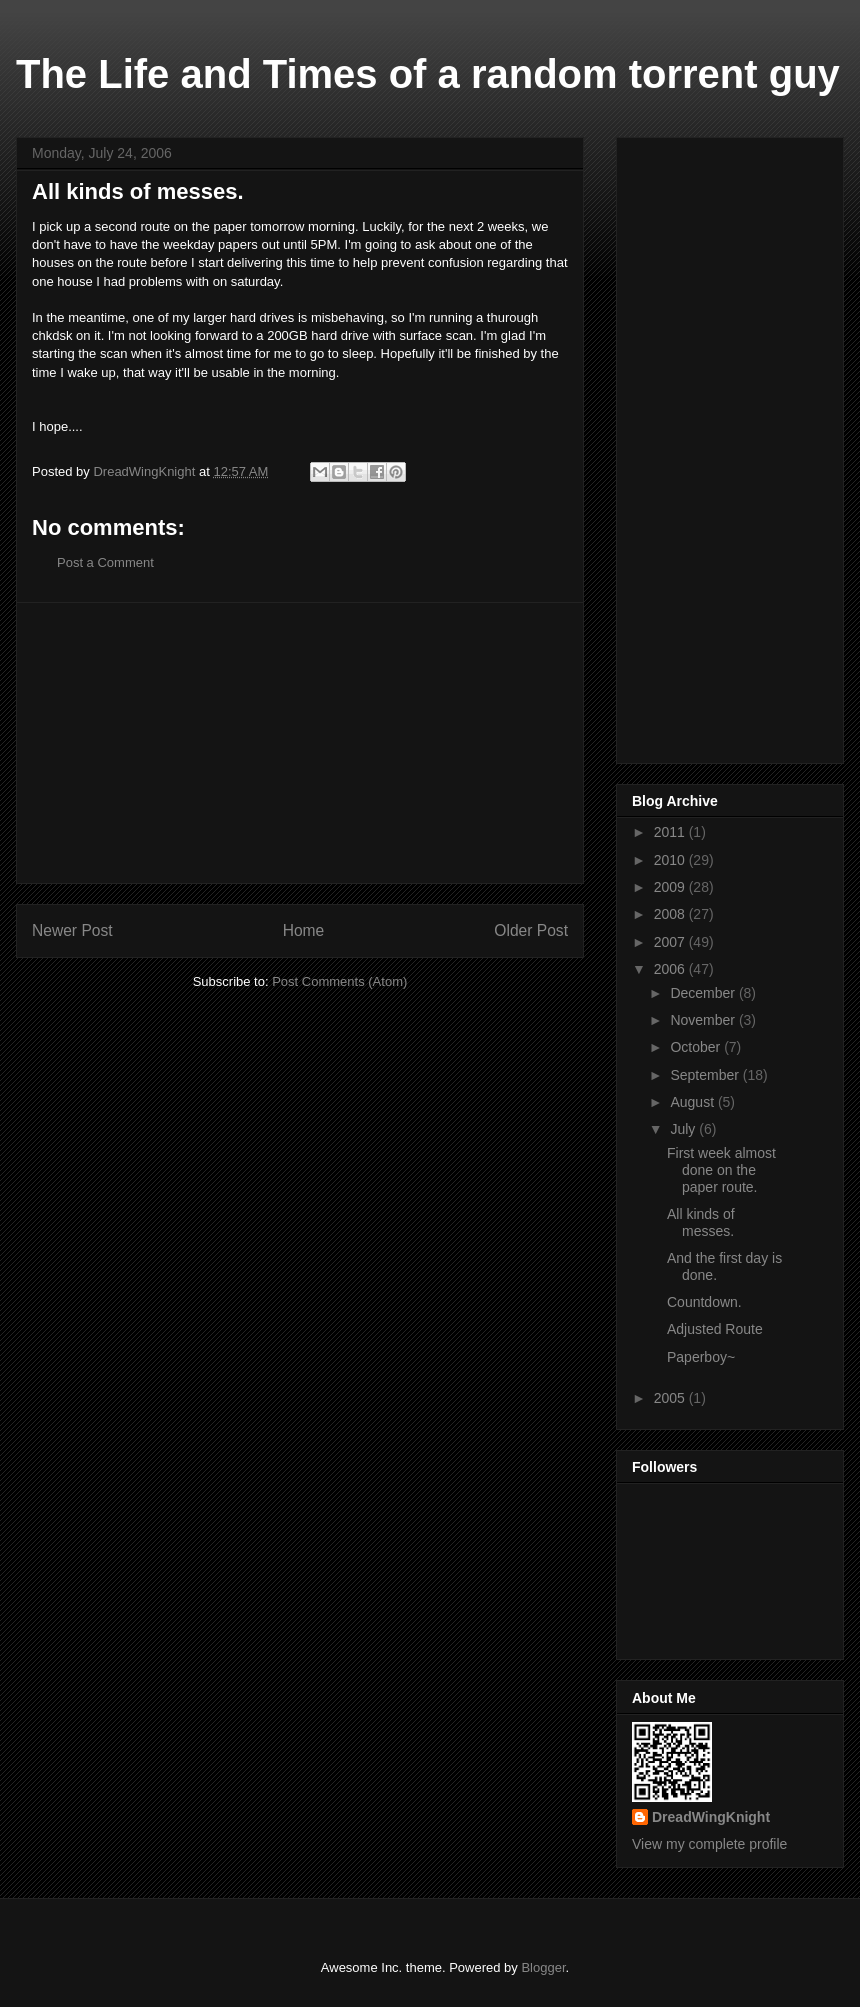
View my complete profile (709, 1844)
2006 (671, 969)
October (697, 1047)
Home (304, 930)
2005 (671, 1398)
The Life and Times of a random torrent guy (428, 74)
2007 (671, 942)
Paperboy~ (701, 1357)
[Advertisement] (300, 743)
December (704, 993)
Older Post (531, 930)
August (693, 1102)
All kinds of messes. (701, 1222)
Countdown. (704, 1302)
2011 (671, 832)
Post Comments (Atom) (339, 981)
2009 (671, 887)
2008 (671, 914)
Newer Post (72, 930)
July (684, 1129)
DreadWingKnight (711, 1817)
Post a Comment (105, 562)
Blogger (543, 1967)
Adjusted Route (715, 1329)
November (704, 1020)
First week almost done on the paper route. (721, 1170)
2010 (671, 860)
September (706, 1075)
